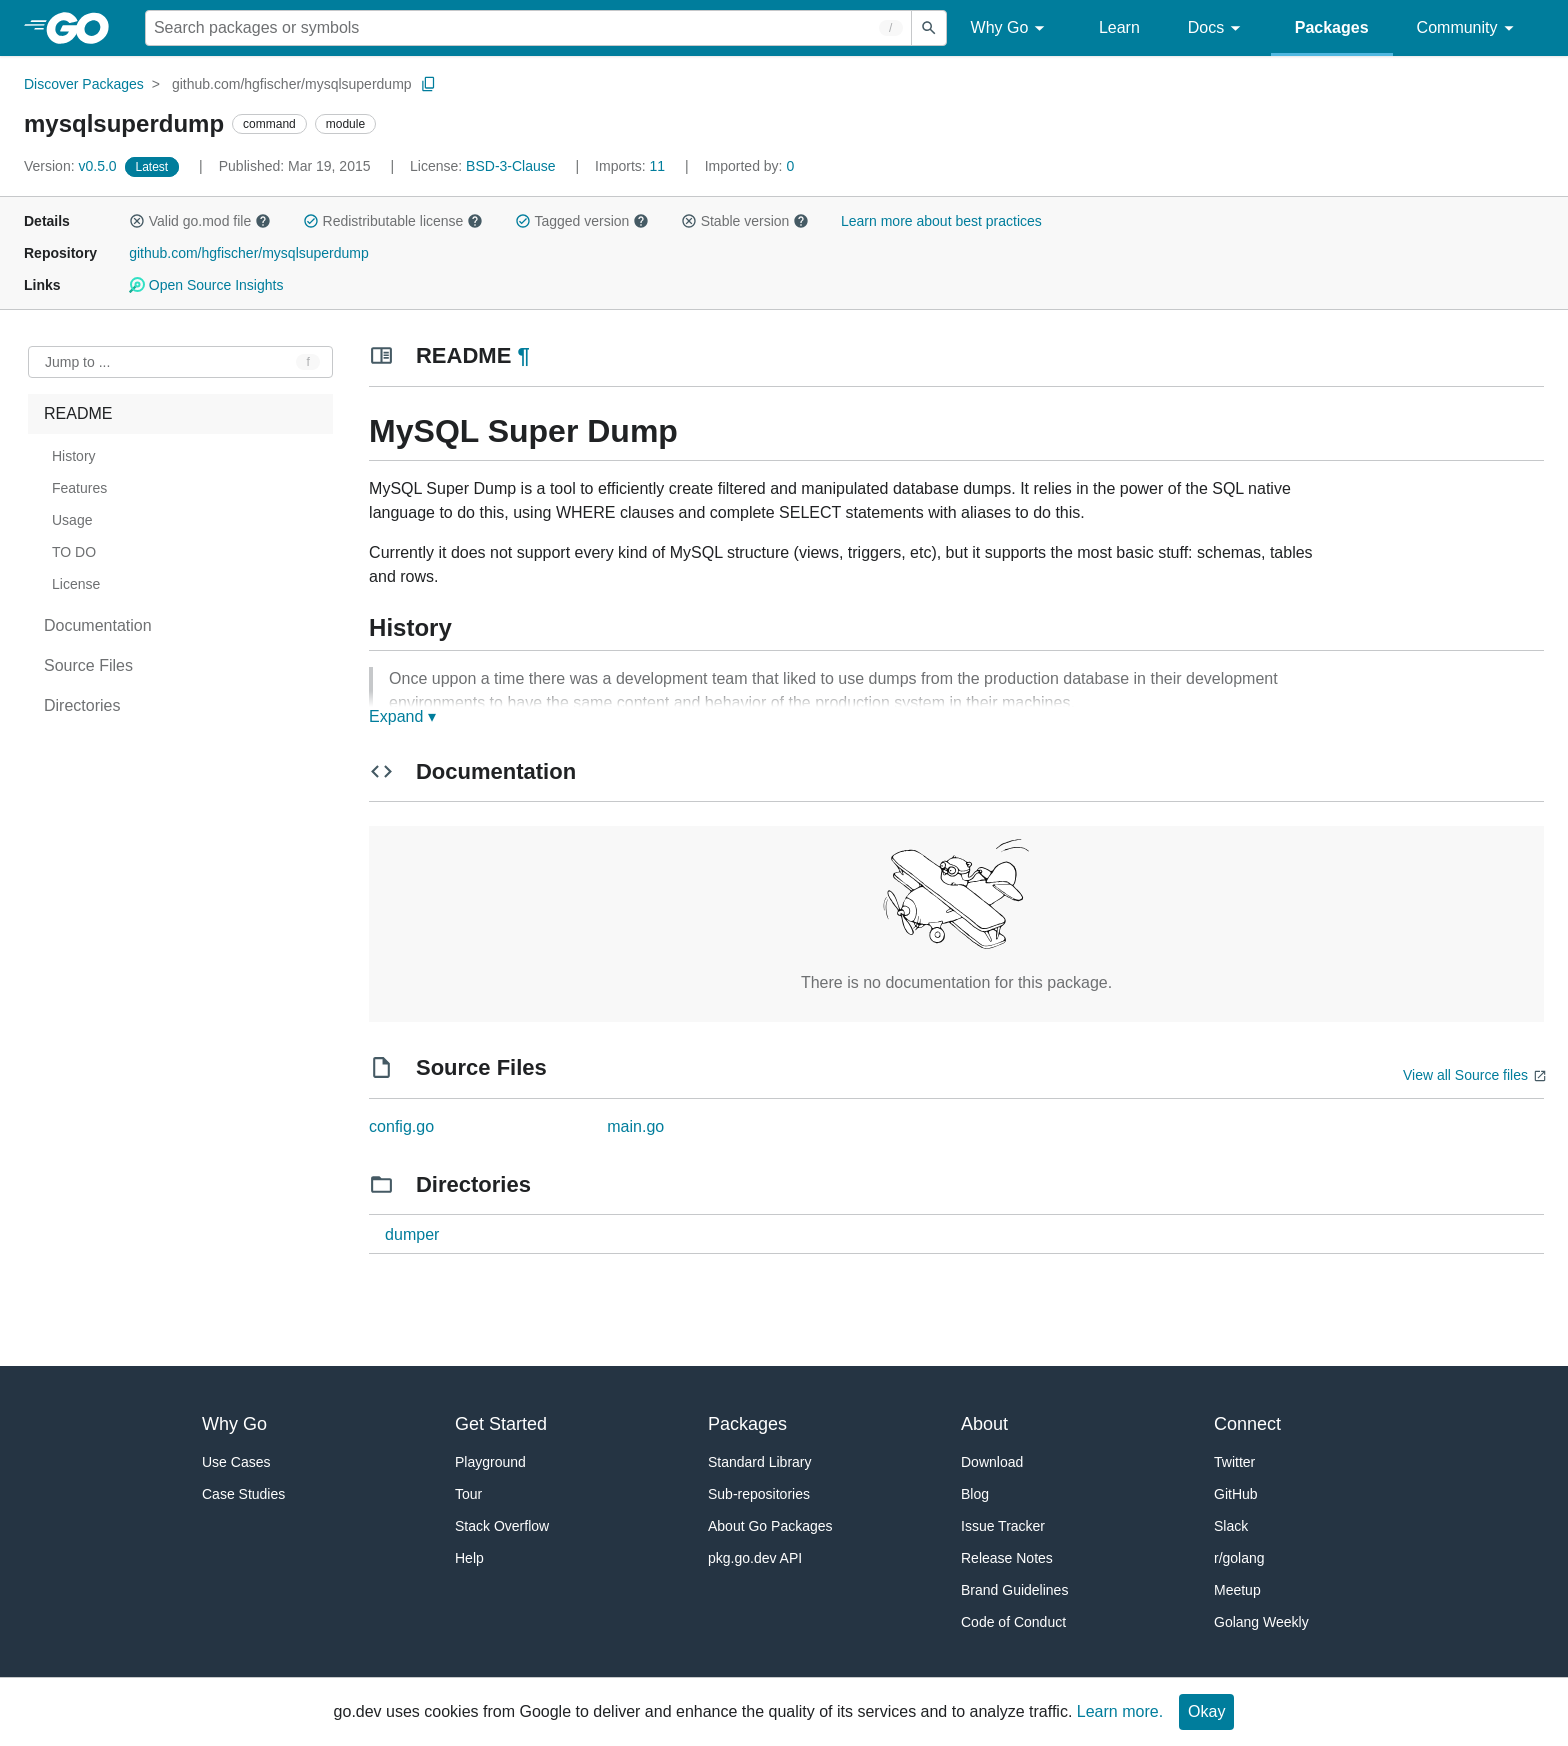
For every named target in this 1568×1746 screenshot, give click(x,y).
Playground (490, 1462)
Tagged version (582, 221)
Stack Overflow (502, 1526)
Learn (1119, 27)
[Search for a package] (528, 28)
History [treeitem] (74, 456)
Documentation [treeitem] (98, 625)
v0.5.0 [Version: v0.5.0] (72, 166)
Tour (468, 1494)
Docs (1217, 28)
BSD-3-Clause (510, 166)
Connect (1247, 1424)
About (984, 1424)
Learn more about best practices (941, 221)
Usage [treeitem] (72, 520)
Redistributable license (393, 221)
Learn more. (1120, 1711)
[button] (137, 221)
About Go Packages (770, 1526)
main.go (635, 1126)
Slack (1231, 1526)
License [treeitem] (76, 584)
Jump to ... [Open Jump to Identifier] (77, 362)
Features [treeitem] (79, 488)
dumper (412, 1234)
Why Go (1011, 28)
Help (469, 1558)
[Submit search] (929, 28)
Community (1468, 28)
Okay (1206, 1711)
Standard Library (760, 1462)
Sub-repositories (759, 1494)
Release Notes (1007, 1558)
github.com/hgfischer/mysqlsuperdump (292, 84)
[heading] (84, 28)
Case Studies (243, 1494)
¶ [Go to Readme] (523, 355)
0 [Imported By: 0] (750, 166)
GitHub (1236, 1494)
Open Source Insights (206, 285)
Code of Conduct (1013, 1622)
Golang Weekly (1261, 1622)
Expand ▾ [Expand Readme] (402, 716)
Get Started (501, 1424)
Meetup (1237, 1590)
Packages (1332, 27)
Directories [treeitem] (82, 705)
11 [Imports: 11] (632, 166)
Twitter (1234, 1462)
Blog (975, 1494)
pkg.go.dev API (755, 1558)
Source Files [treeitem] (88, 665)
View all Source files (1465, 1075)
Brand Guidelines (1014, 1590)
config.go (401, 1126)
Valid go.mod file (200, 221)
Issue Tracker (1003, 1526)
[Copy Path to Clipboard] (429, 84)
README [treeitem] (78, 413)
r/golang (1239, 1558)
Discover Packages (84, 84)
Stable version (745, 221)
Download (992, 1462)
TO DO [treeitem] (74, 552)
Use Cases (236, 1462)
